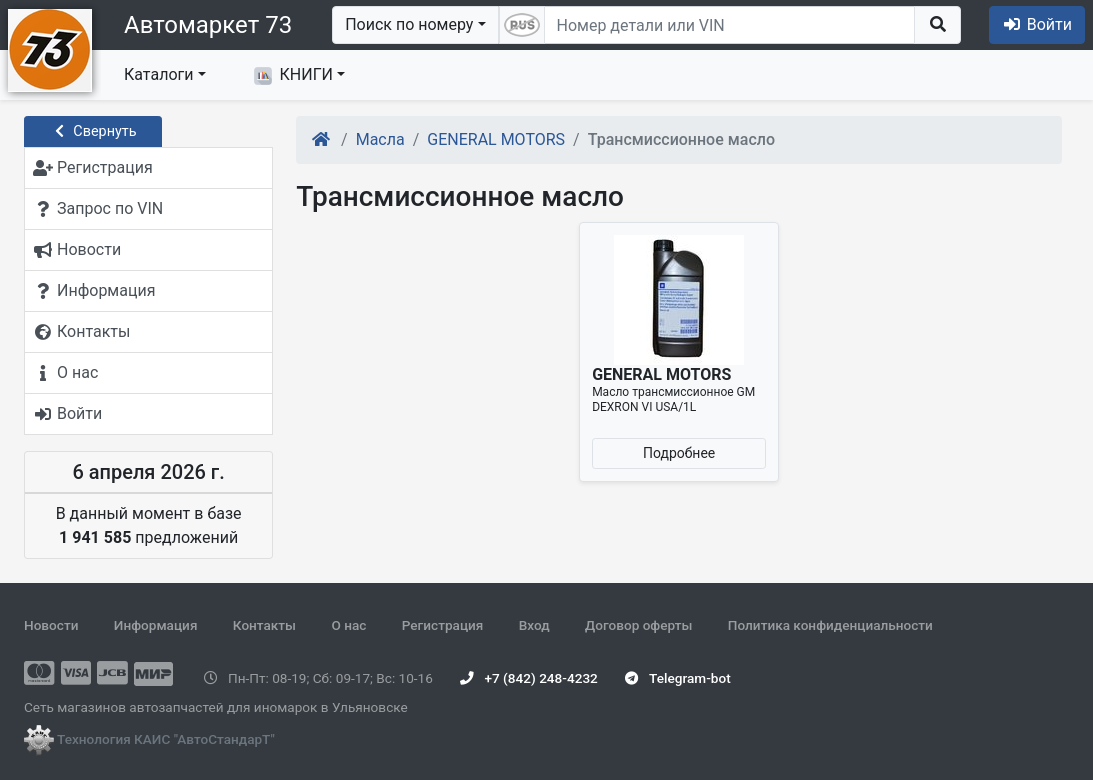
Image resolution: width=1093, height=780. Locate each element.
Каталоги (158, 74)
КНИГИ (293, 75)
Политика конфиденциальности (830, 625)
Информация (156, 625)
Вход (534, 625)
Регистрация (443, 625)
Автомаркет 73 (208, 25)
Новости (51, 625)
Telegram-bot (677, 678)
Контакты (264, 625)
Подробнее (679, 453)
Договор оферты (638, 625)
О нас (348, 625)
